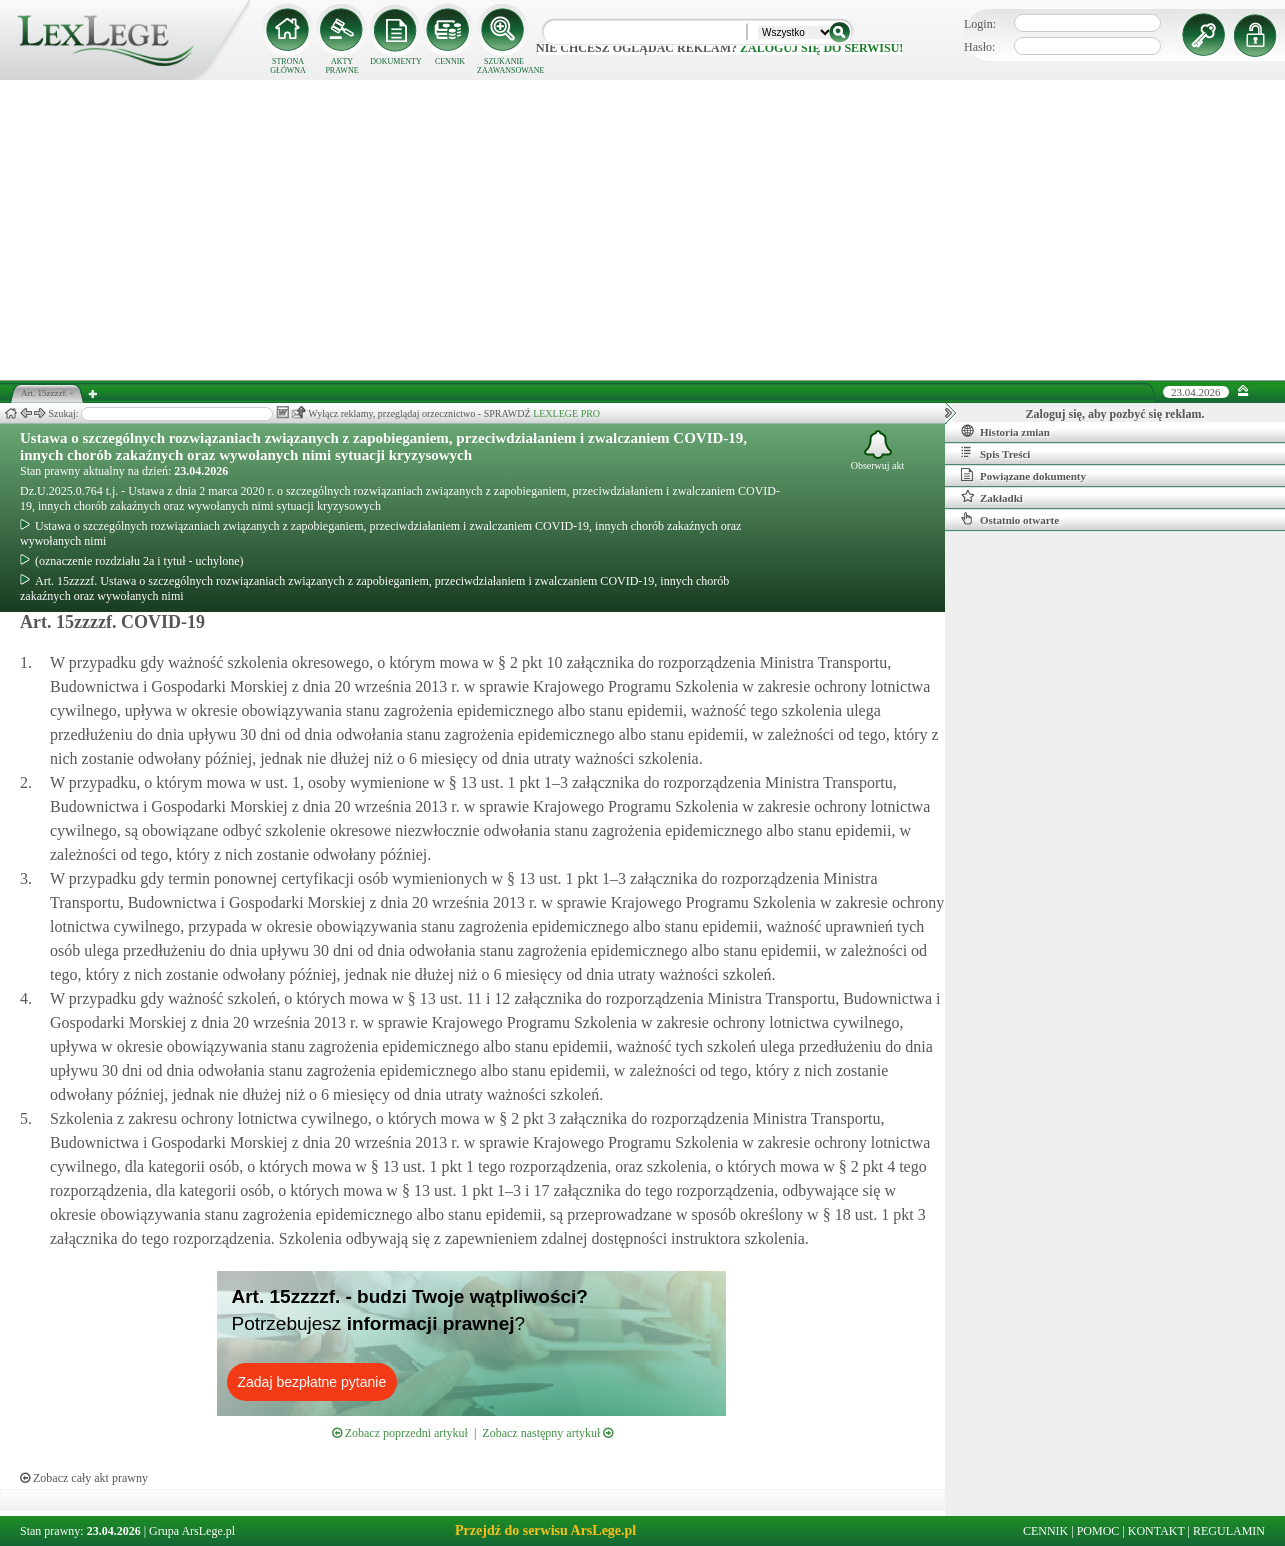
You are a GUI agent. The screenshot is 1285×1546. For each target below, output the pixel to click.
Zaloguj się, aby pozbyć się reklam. (1115, 414)
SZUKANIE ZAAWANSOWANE (504, 66)
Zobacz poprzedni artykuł (400, 1433)
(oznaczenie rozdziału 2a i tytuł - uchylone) (132, 561)
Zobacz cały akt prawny (84, 1478)
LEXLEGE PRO (566, 413)
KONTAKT (1156, 1531)
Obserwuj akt (878, 450)
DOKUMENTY (396, 61)
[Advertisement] (643, 230)
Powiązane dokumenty (1023, 475)
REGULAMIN (1229, 1531)
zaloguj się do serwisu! (821, 48)
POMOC (1098, 1531)
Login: (980, 24)
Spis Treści (995, 453)
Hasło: (979, 47)
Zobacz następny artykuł (547, 1433)
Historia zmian (1005, 431)
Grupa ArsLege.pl (192, 1531)
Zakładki (992, 497)
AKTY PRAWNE (341, 66)
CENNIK (450, 61)
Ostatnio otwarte (1010, 519)
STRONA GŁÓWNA (288, 66)
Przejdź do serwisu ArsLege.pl (545, 1530)
